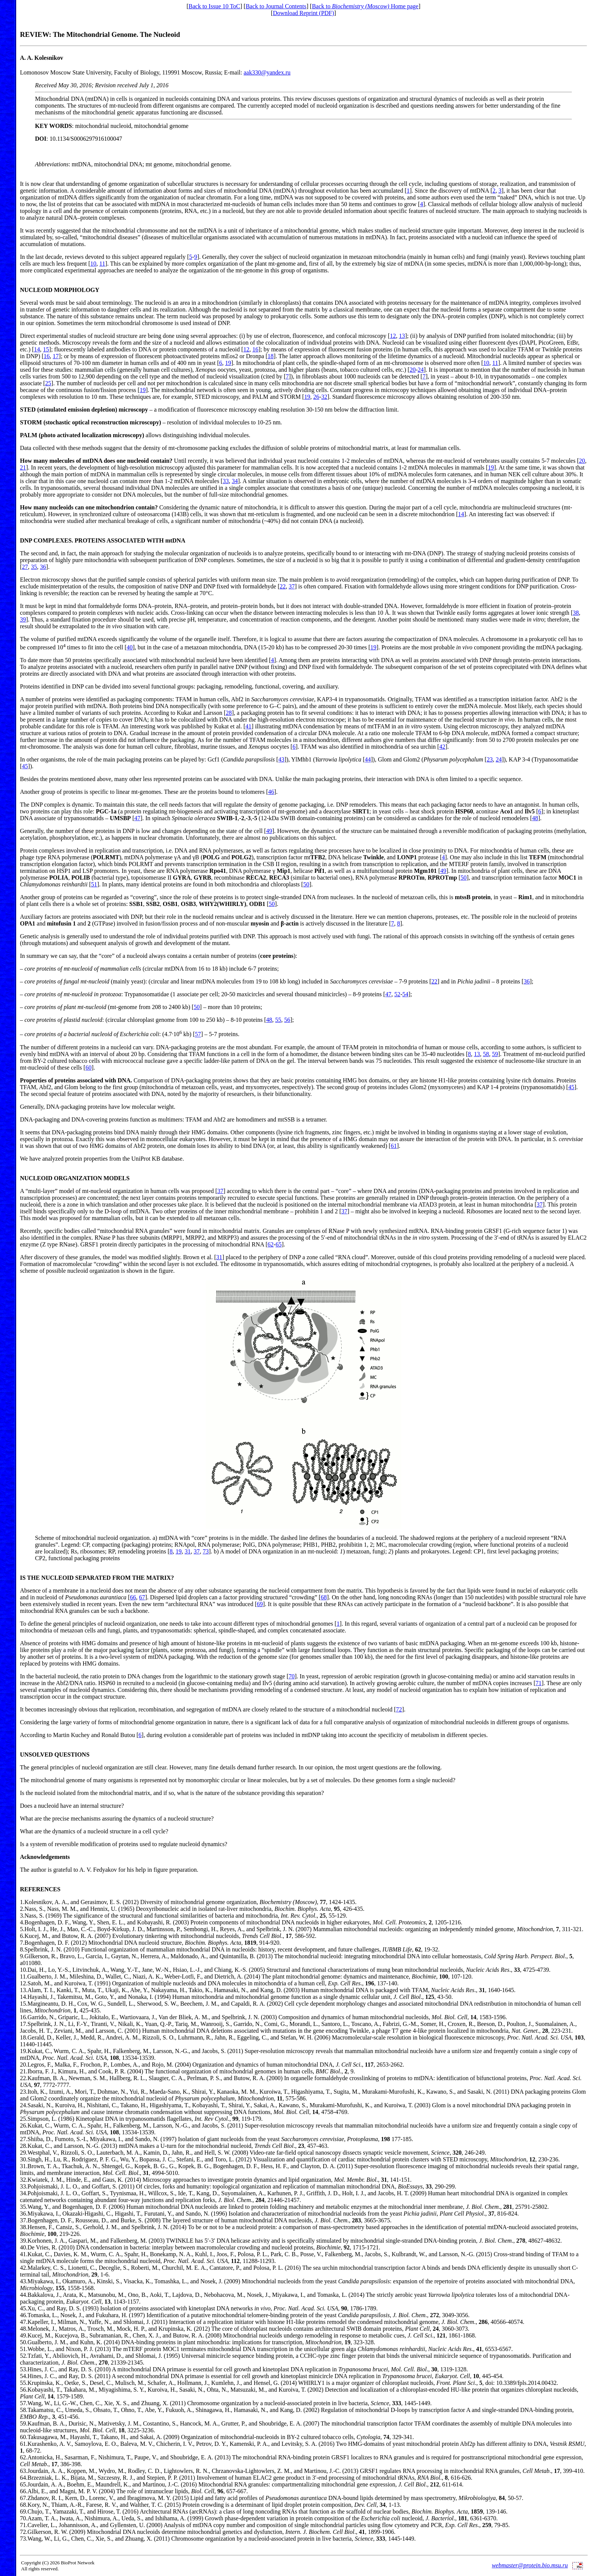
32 (324, 397)
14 (37, 349)
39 (23, 619)
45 (25, 766)
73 (206, 1551)
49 (269, 831)
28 (229, 713)
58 (486, 1054)
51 (94, 884)
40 (130, 647)
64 (23, 2477)
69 (260, 1604)
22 (283, 586)
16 (255, 349)
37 (292, 586)
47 (137, 818)
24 (421, 369)
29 (23, 2152)
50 (464, 877)
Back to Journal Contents (276, 6)
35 (34, 567)
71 (538, 1683)
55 (278, 1020)
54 (405, 994)
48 (535, 818)
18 (271, 356)
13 (402, 336)
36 (43, 567)
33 (226, 481)
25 (48, 383)
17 (56, 356)
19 (228, 363)
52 (397, 994)
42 (442, 746)
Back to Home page (365, 6)
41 (248, 726)
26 (316, 397)
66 (133, 1597)
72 (399, 1709)
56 (287, 1020)
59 (495, 1054)
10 (93, 263)
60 (88, 1067)
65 (278, 1244)
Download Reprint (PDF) (303, 13)
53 (23, 2369)
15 (46, 349)
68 (324, 1597)
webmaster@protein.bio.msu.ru (530, 2565)
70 (292, 1676)
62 (271, 1244)
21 (23, 467)
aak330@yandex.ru (266, 72)
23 (490, 759)
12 (393, 336)
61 (394, 1146)
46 (271, 792)
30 (23, 2159)
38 (576, 612)
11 (102, 263)
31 (219, 1257)
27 (25, 567)
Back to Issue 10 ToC (214, 6)
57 (198, 1034)
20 (413, 369)
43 (281, 759)
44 (368, 759)
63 (23, 2471)
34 (235, 481)
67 (142, 1597)
